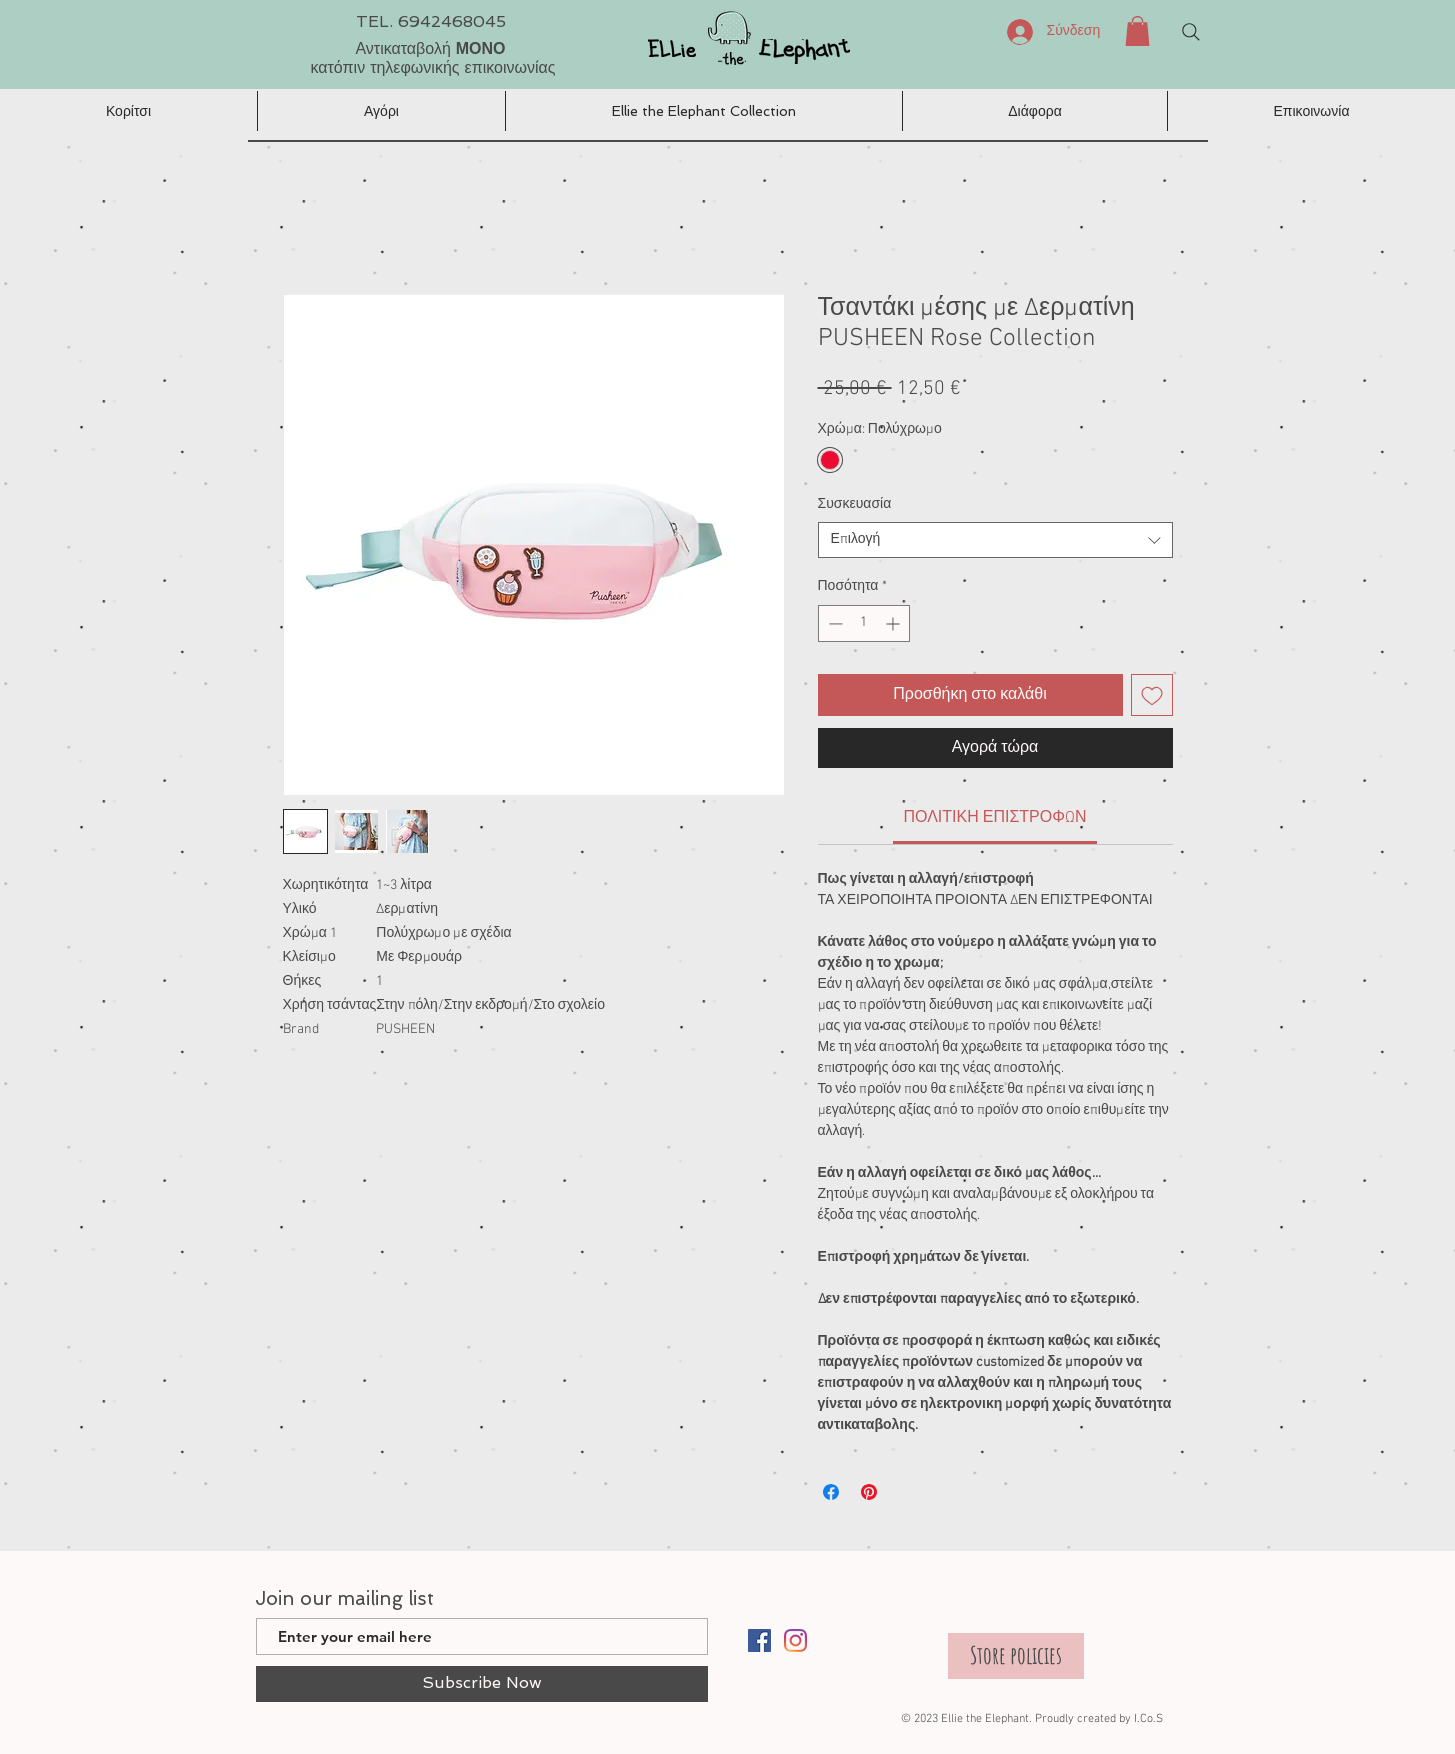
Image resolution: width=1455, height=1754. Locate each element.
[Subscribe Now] (482, 1684)
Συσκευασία (855, 504)
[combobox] (995, 540)
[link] (994, 818)
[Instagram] (795, 1640)
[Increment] (894, 623)
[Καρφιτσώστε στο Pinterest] (869, 1492)
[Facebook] (759, 1640)
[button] (1137, 31)
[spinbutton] (864, 623)
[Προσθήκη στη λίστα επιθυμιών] (1152, 695)
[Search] (1191, 32)
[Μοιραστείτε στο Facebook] (831, 1492)
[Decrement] (833, 623)
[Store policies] (1016, 1656)
